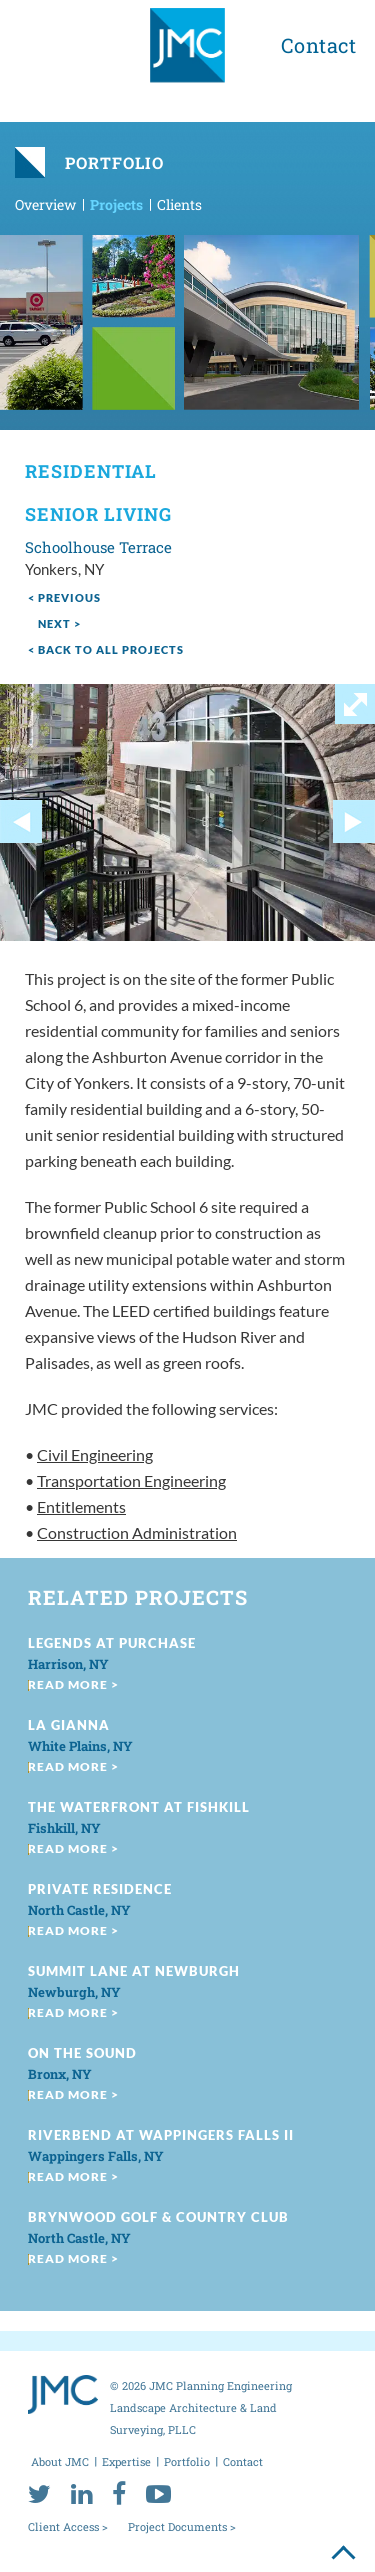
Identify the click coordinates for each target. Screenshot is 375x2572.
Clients (179, 204)
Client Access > (68, 2526)
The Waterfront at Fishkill (139, 1807)
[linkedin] (81, 2493)
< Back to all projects (106, 649)
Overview (45, 204)
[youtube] (158, 2493)
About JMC (60, 2461)
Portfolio (187, 2461)
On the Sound (82, 2053)
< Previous (64, 597)
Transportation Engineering (131, 1480)
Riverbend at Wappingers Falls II (161, 2135)
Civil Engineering (95, 1454)
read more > (73, 1684)
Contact (319, 45)
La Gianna (69, 1725)
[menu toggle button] (41, 41)
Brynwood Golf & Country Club (158, 2217)
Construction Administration (137, 1532)
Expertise (126, 2461)
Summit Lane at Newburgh (134, 1971)
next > (59, 623)
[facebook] (119, 2493)
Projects (116, 204)
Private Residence (100, 1889)
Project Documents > (182, 2526)
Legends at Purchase (112, 1643)
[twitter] (39, 2493)
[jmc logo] (187, 53)
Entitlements (81, 1506)
